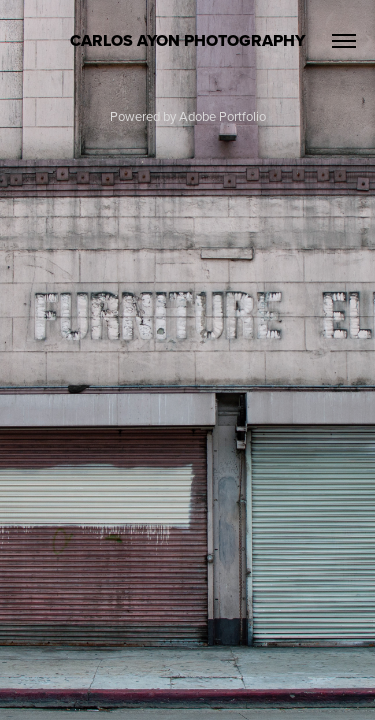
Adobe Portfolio (222, 116)
